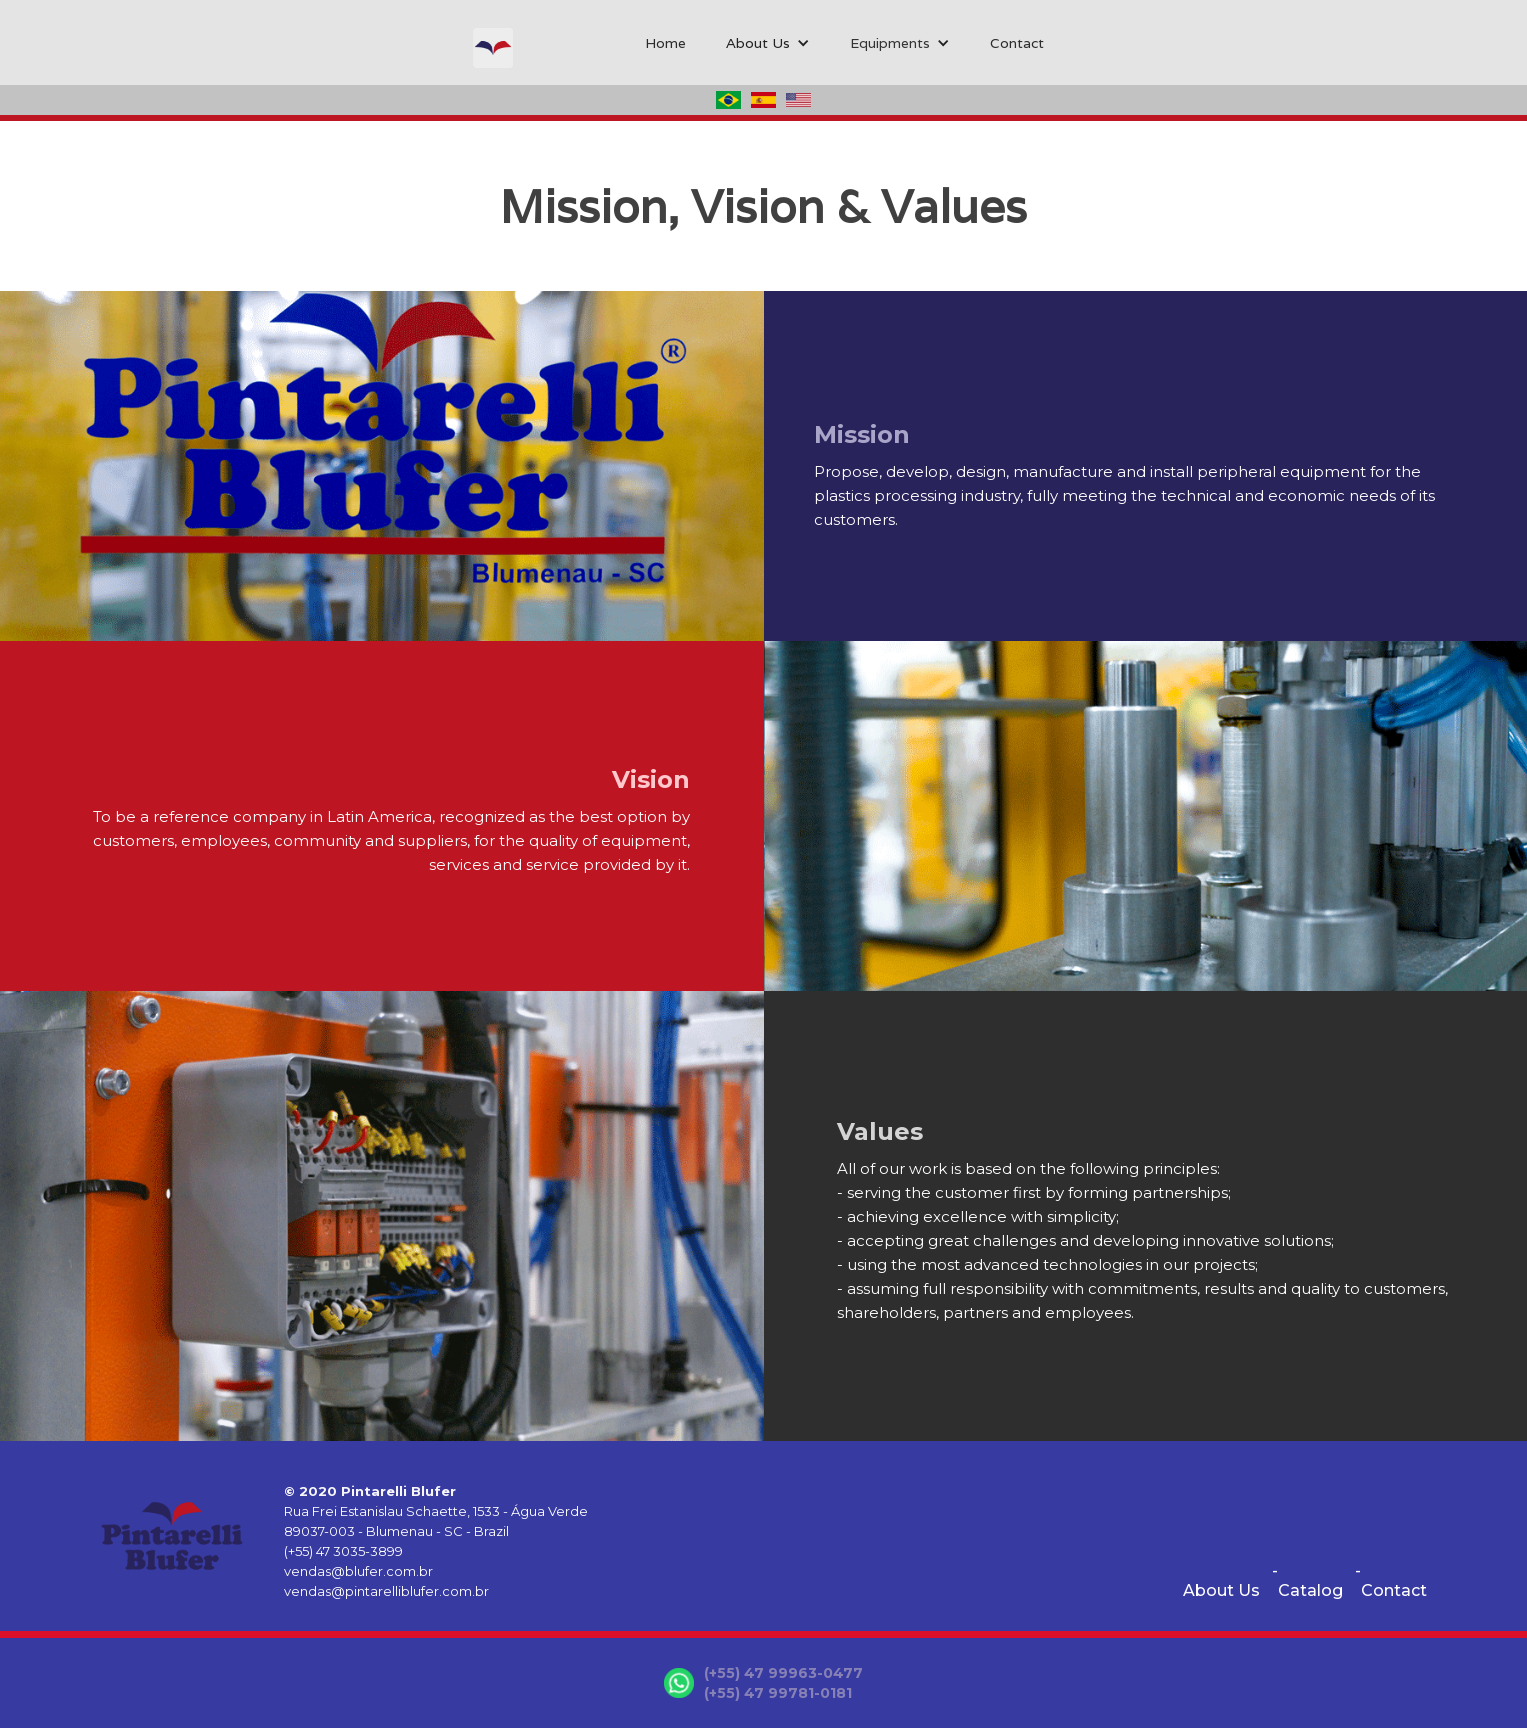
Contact (1017, 43)
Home (665, 43)
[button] (768, 43)
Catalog (1310, 1590)
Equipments (890, 43)
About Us (1221, 1590)
